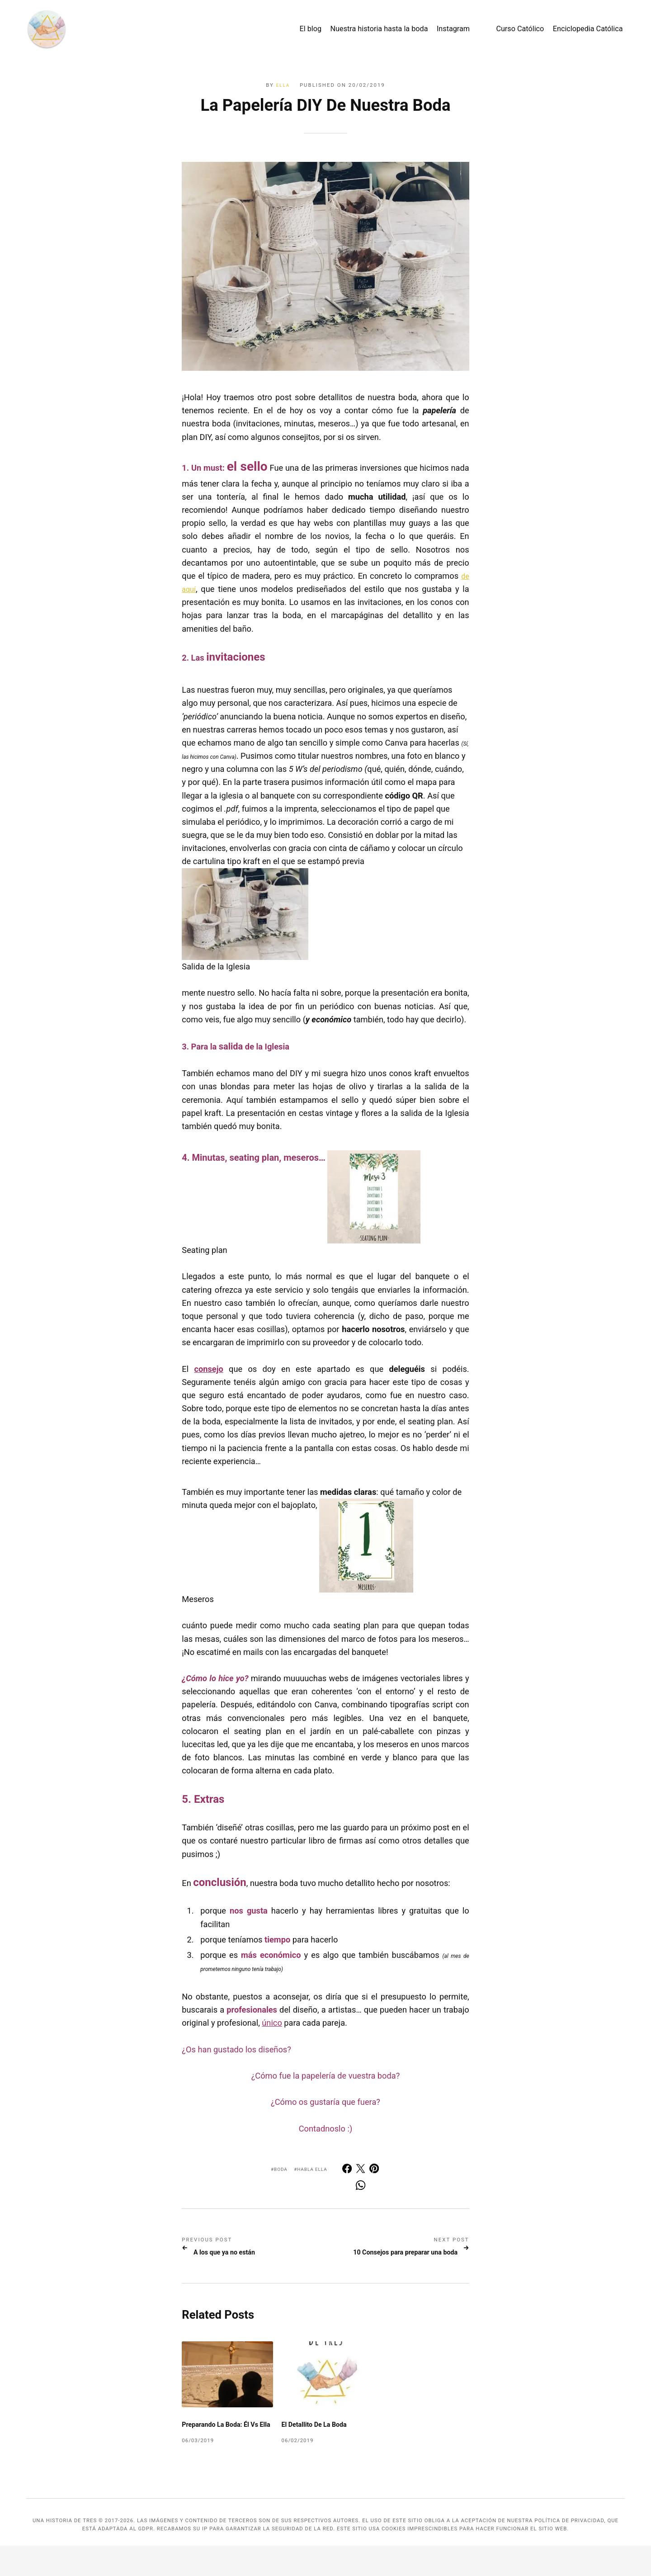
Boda (280, 2169)
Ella (282, 85)
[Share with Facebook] (350, 2170)
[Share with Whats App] (363, 2188)
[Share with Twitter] (363, 2170)
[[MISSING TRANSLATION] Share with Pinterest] (375, 2170)
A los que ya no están (239, 2252)
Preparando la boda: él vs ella (225, 2449)
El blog (292, 31)
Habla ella (315, 2169)
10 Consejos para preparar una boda (393, 2258)
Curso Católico (501, 31)
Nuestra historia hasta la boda (360, 31)
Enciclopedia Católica (569, 31)
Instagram (434, 31)
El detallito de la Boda (319, 2445)
